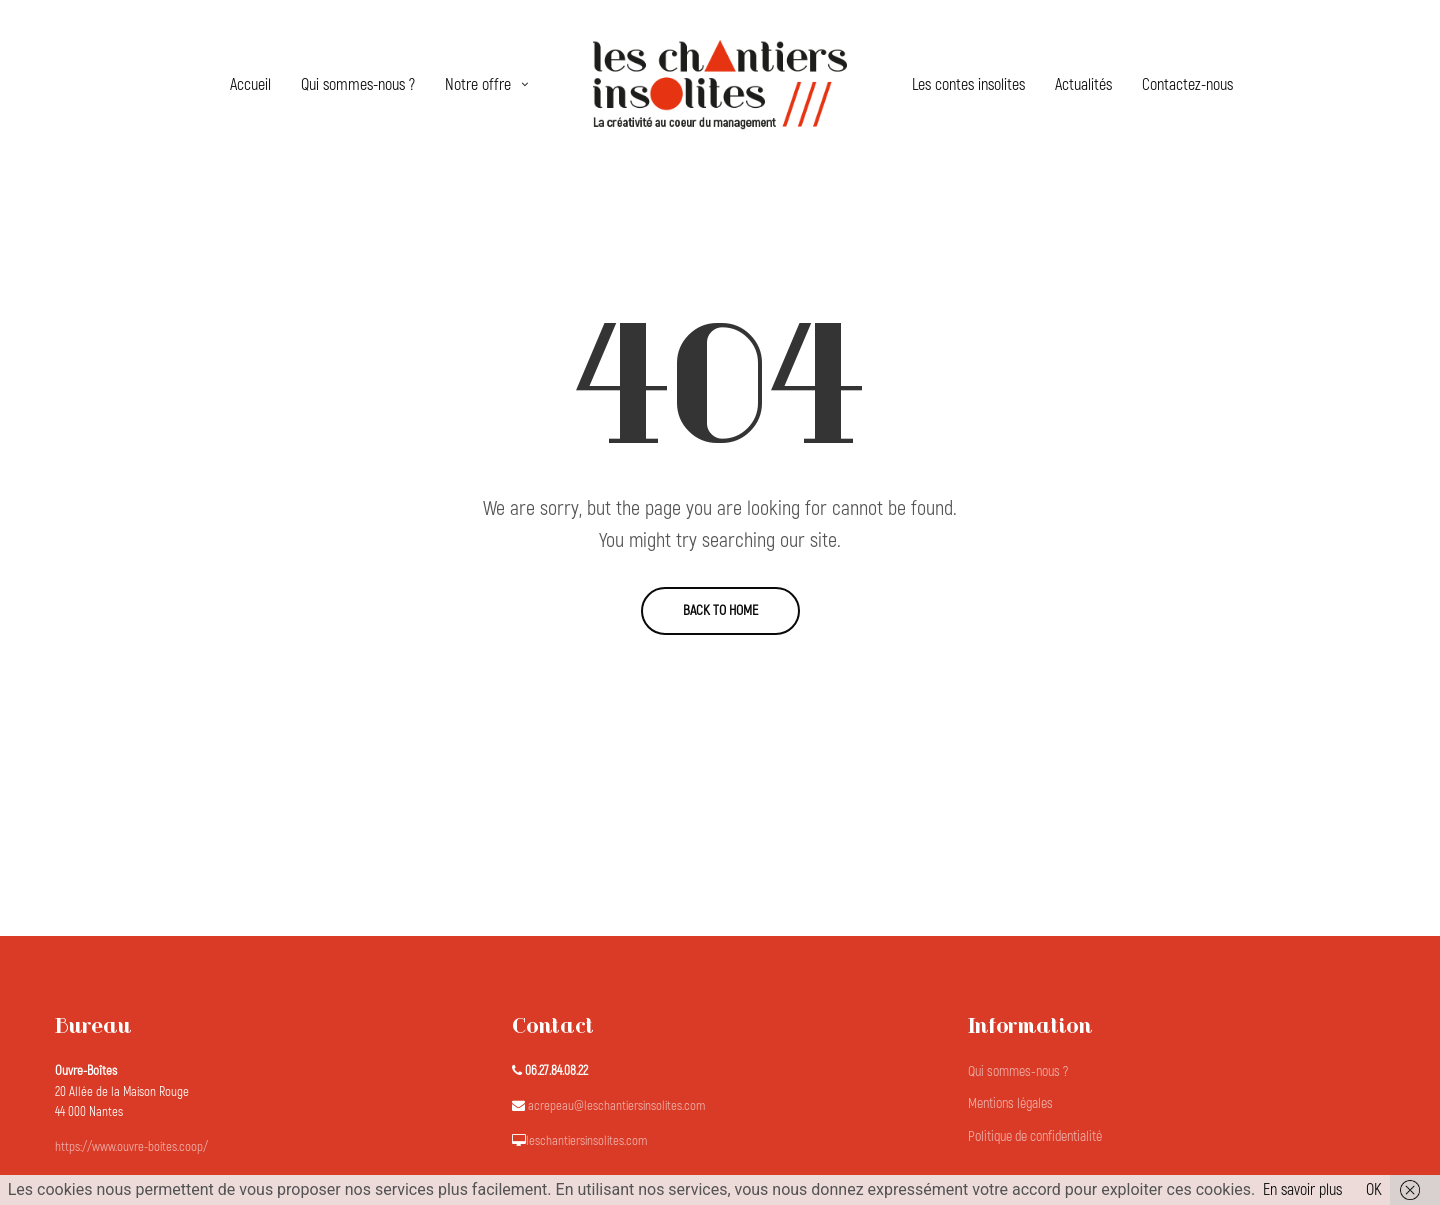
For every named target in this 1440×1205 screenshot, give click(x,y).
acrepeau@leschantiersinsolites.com (616, 1106)
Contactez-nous (1187, 85)
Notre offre (478, 85)
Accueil (250, 85)
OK (1374, 1190)
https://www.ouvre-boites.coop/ (131, 1147)
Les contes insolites (968, 85)
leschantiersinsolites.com (586, 1141)
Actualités (1083, 85)
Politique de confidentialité (1035, 1136)
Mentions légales (1010, 1103)
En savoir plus (1302, 1190)
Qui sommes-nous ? (358, 85)
